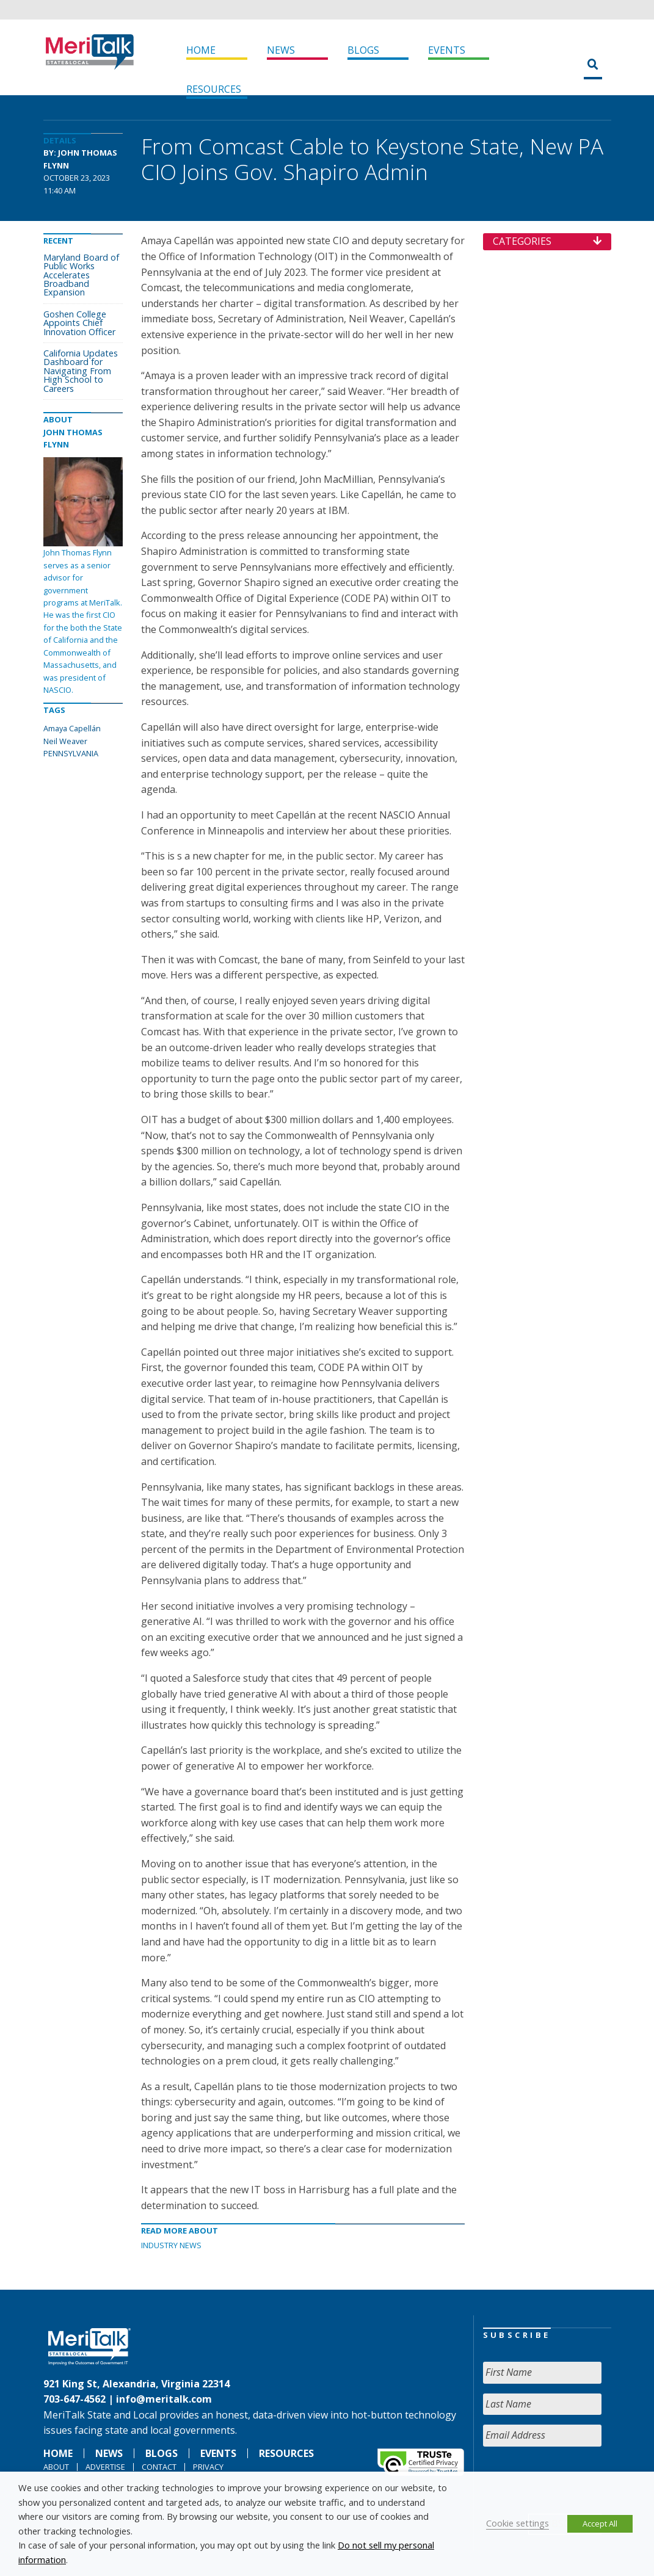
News (281, 50)
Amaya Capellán (72, 728)
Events (446, 50)
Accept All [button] (600, 2523)
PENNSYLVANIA (70, 753)
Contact (159, 2466)
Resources (213, 89)
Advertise (105, 2466)
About (56, 2466)
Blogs (363, 50)
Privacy (208, 2466)
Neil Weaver (65, 741)
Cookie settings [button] (517, 2523)
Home (201, 50)
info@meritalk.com (164, 2399)
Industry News (171, 2245)
